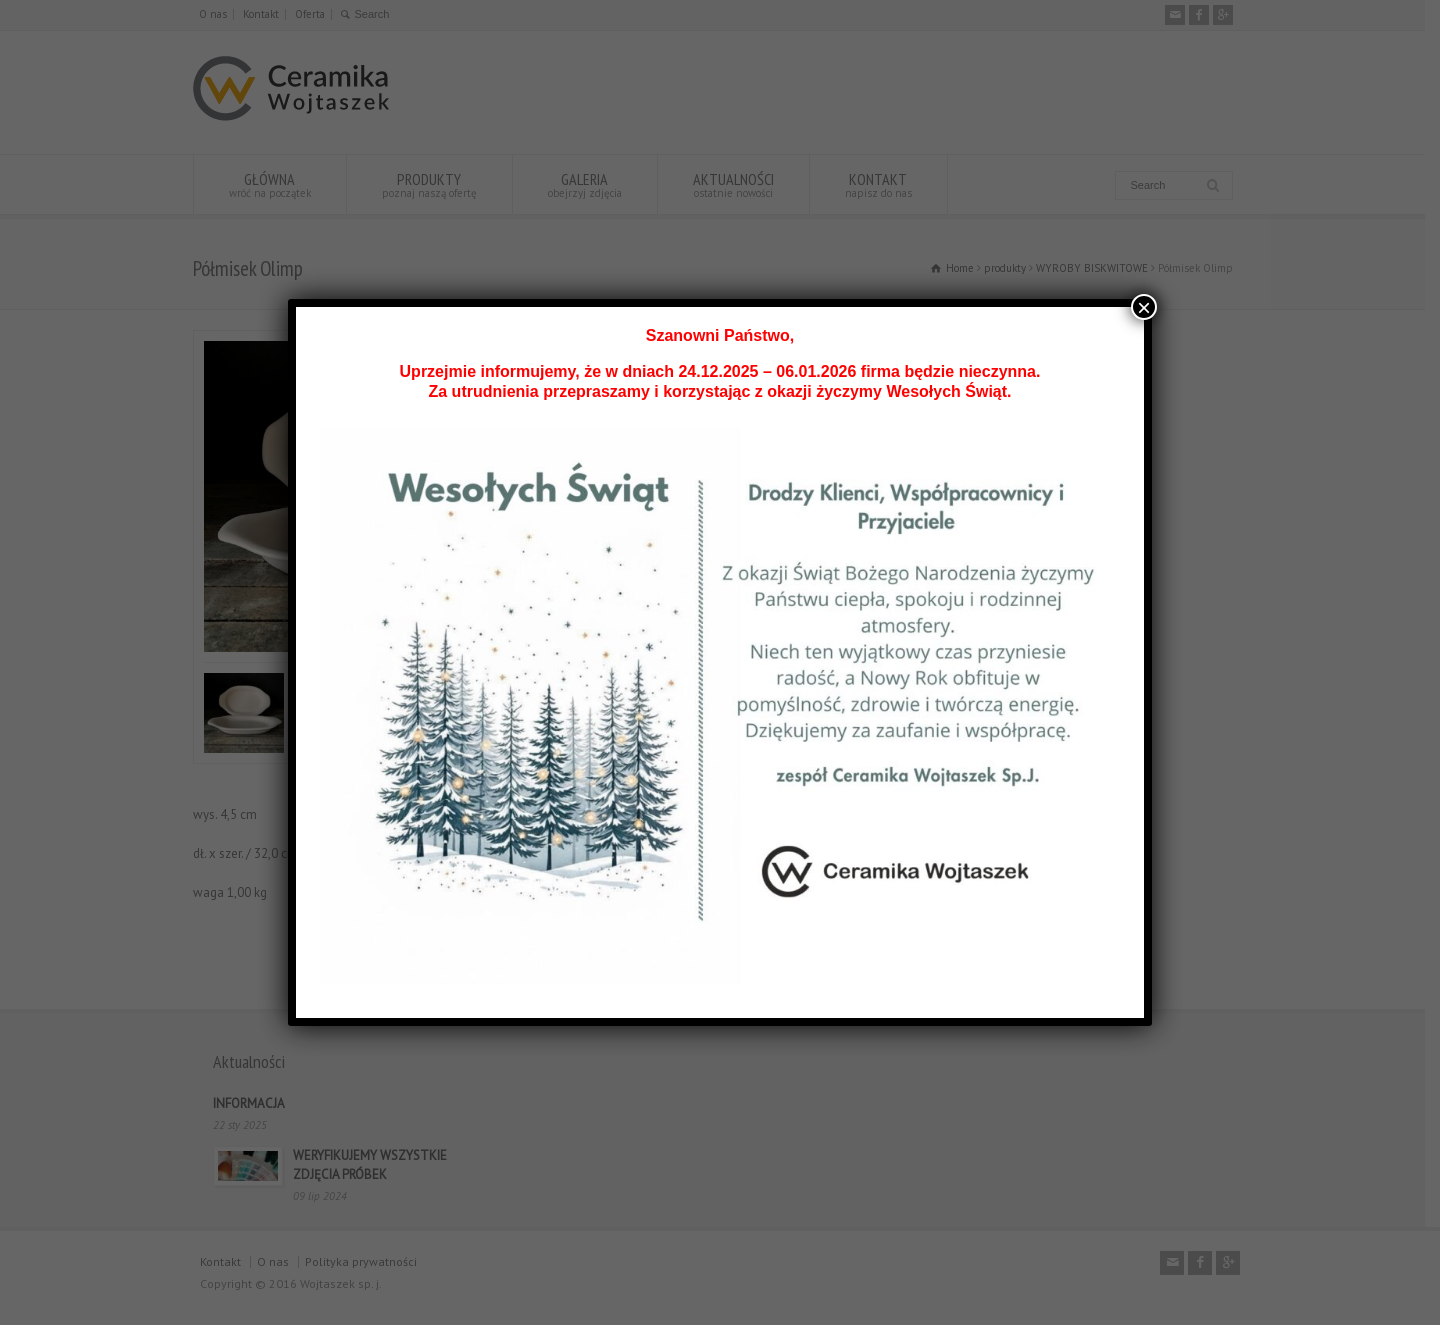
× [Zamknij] (1144, 307)
